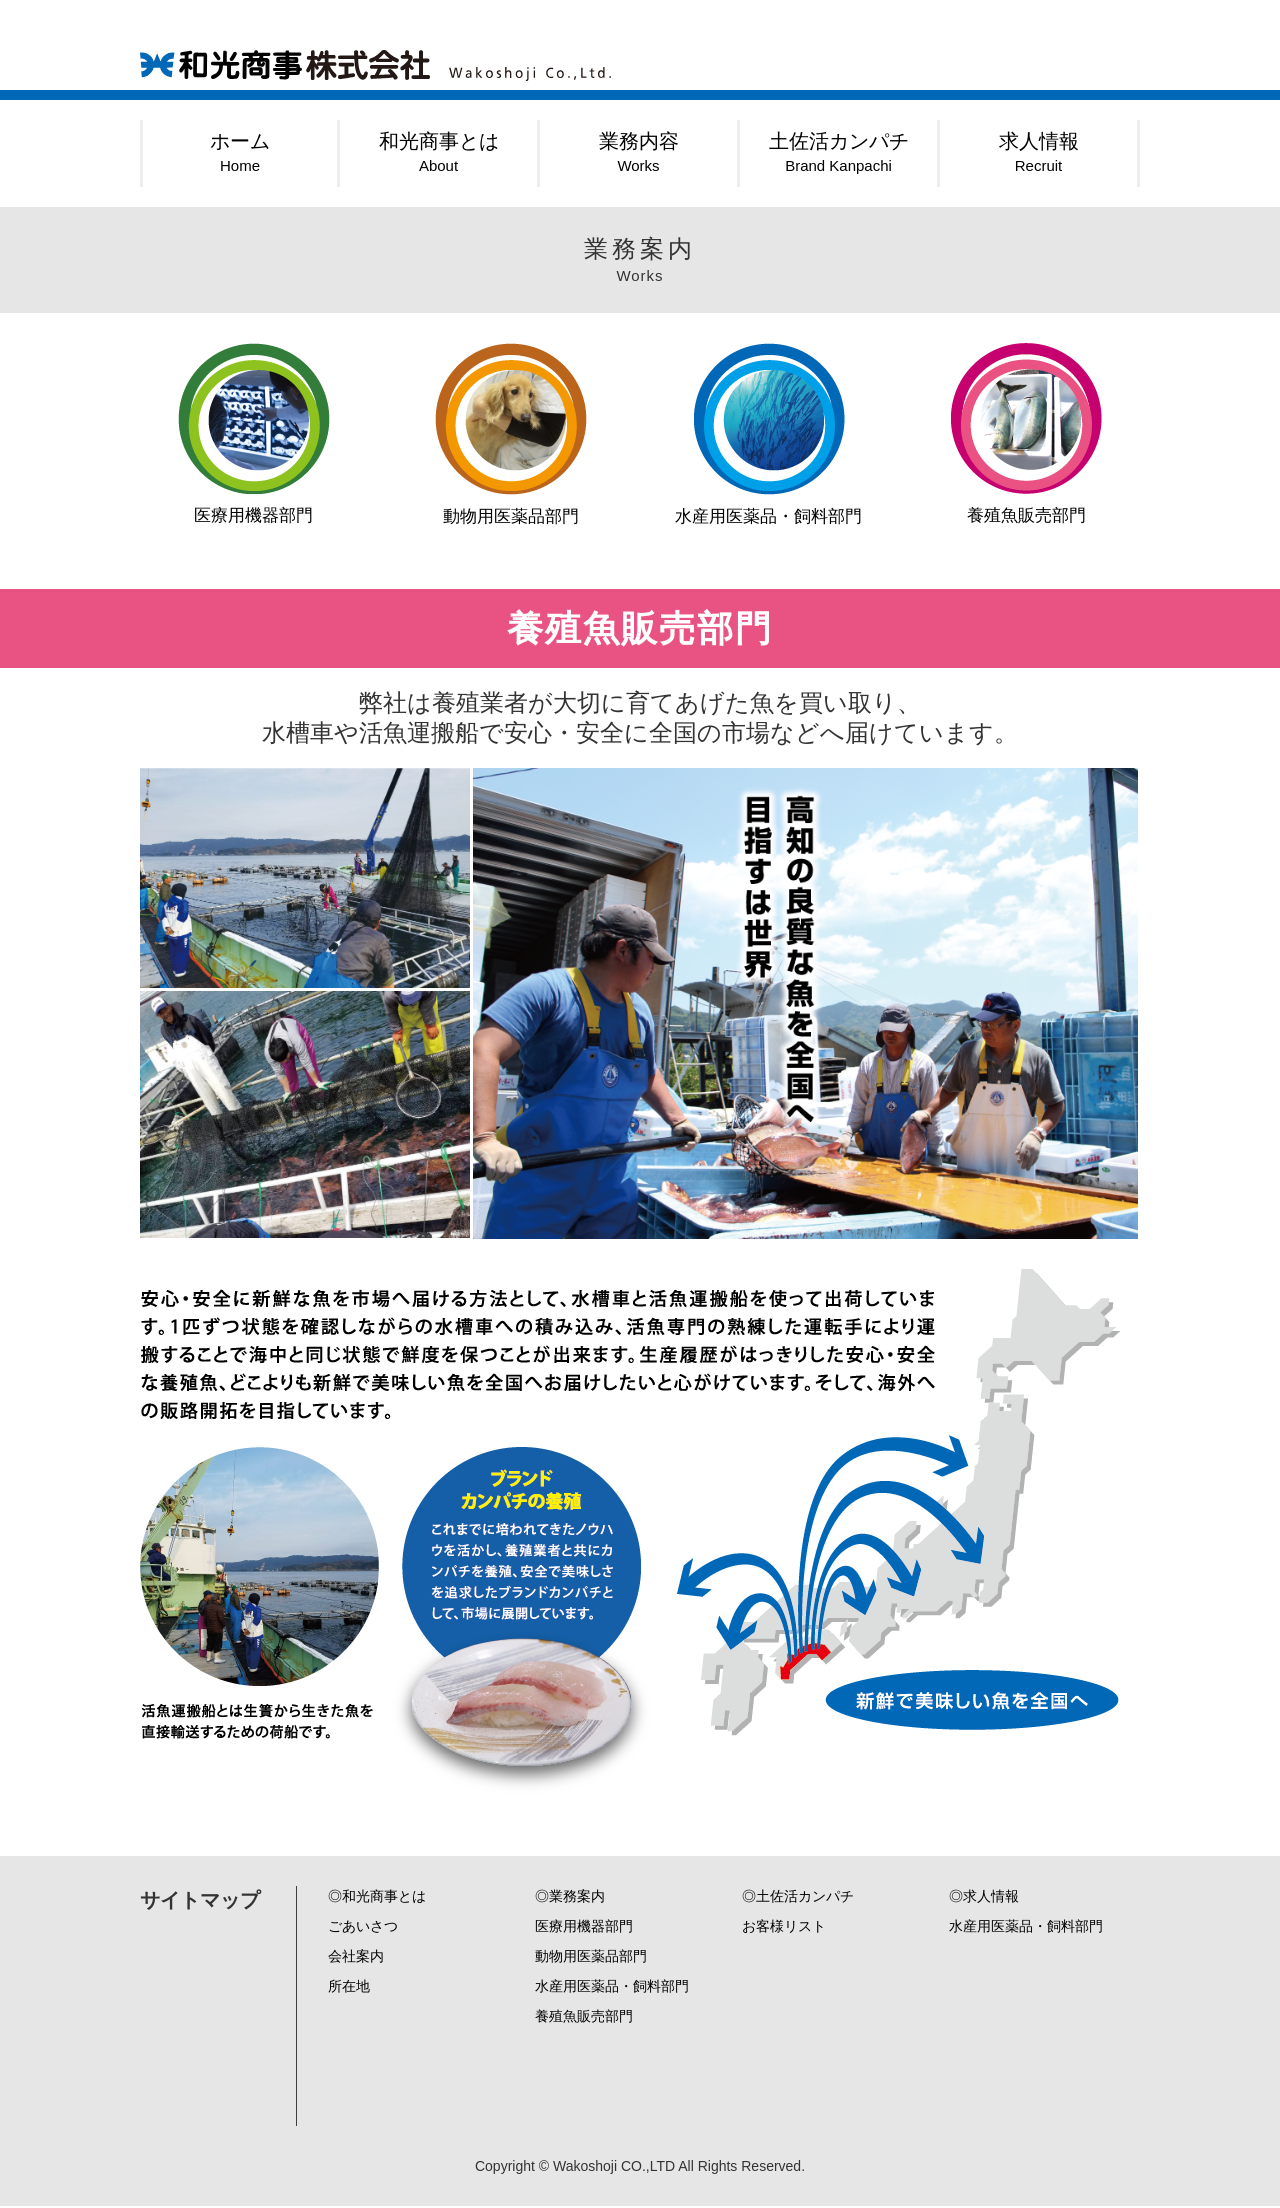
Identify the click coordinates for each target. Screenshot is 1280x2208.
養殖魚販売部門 (1026, 434)
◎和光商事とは (377, 1898)
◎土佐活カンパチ (798, 1898)
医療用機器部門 (254, 434)
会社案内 (356, 1958)
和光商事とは (439, 152)
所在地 (349, 1988)
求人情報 (1039, 152)
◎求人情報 (984, 1898)
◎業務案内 (570, 1898)
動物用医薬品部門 (511, 435)
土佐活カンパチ (839, 152)
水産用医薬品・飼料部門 (769, 435)
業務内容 (639, 152)
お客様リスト (784, 1928)
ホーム (240, 152)
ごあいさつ (363, 1928)
